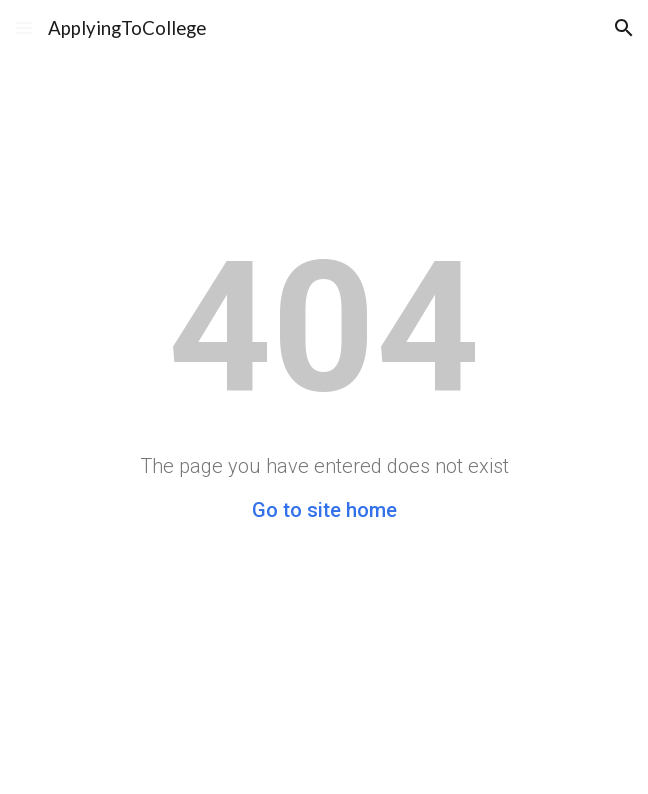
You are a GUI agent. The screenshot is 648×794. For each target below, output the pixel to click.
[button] (24, 27)
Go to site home (324, 510)
